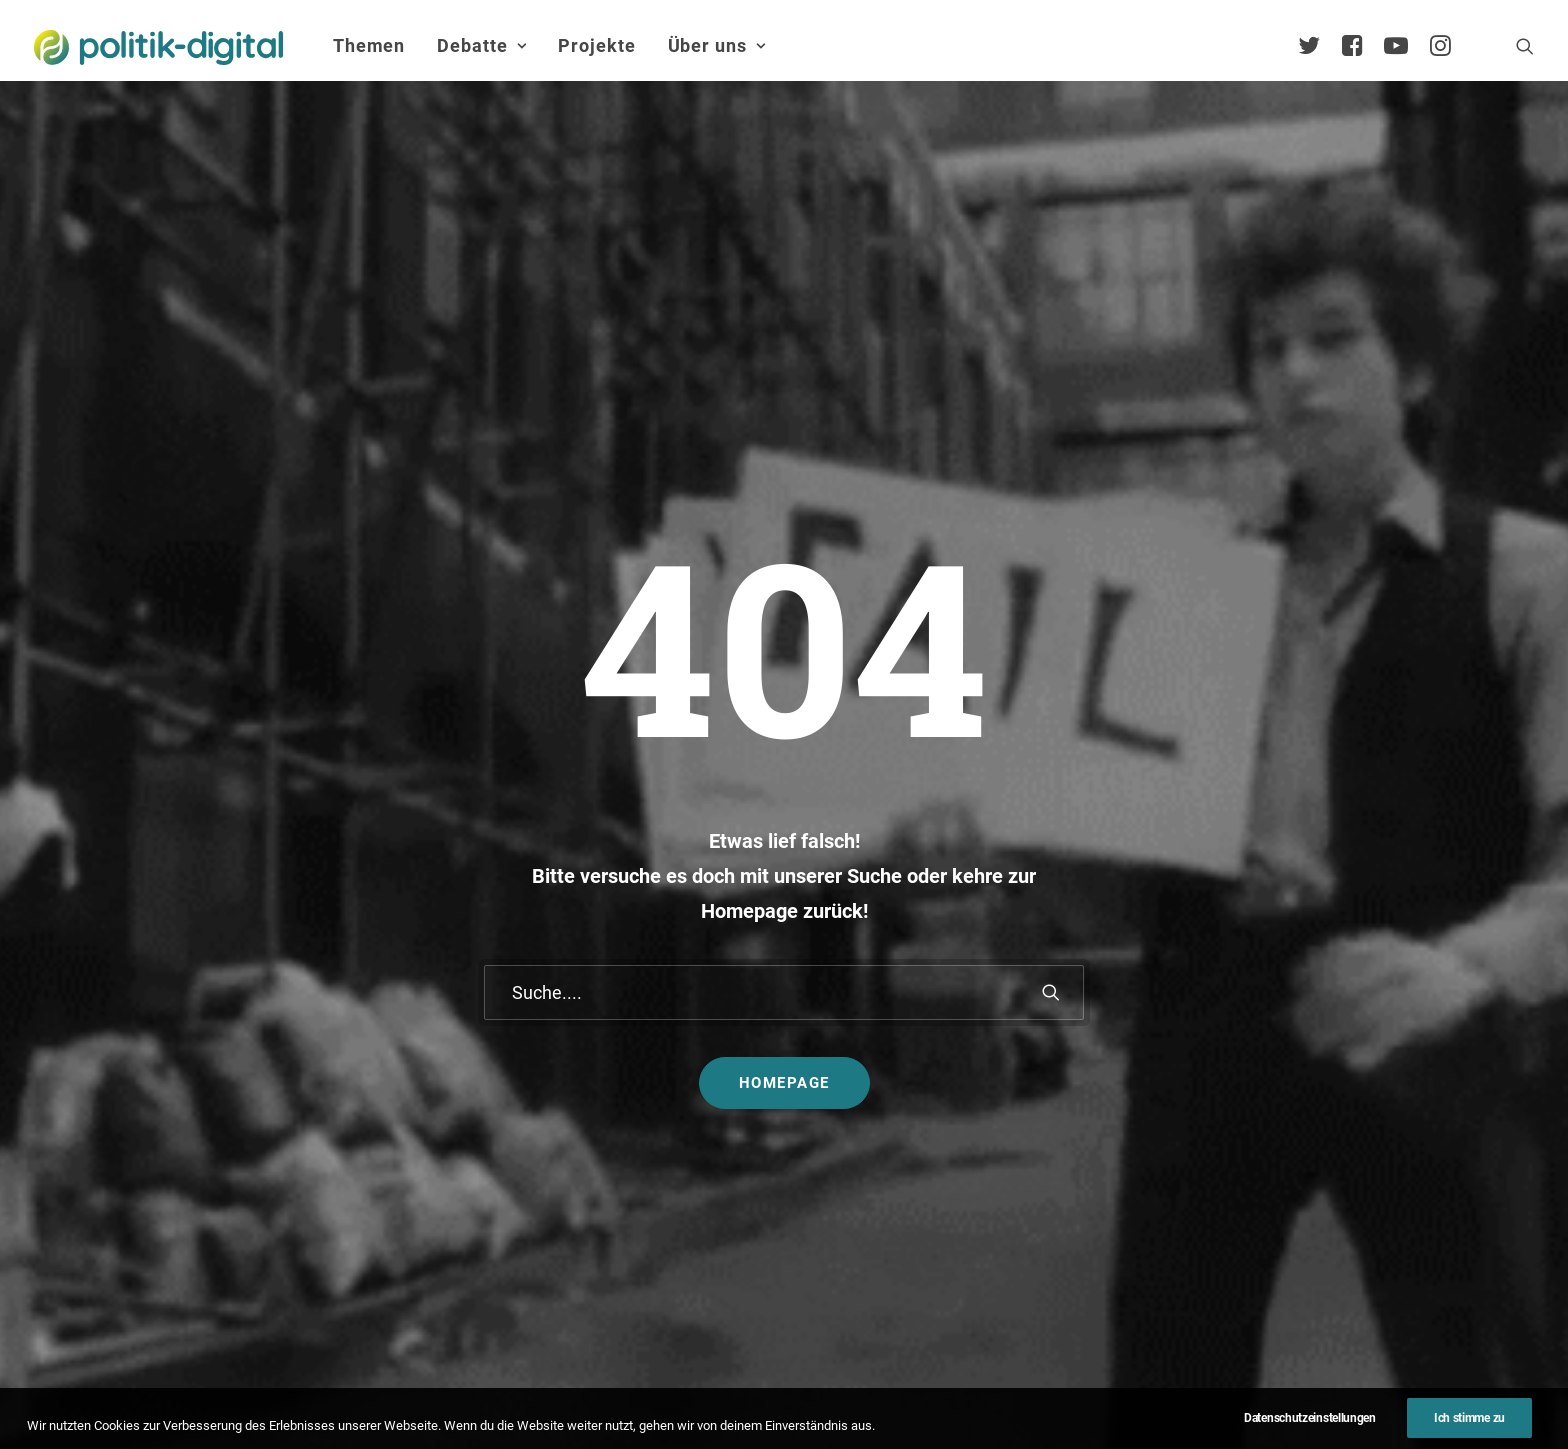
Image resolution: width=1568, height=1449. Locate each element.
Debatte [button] (481, 45)
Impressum (694, 1393)
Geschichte (1315, 1206)
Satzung (1305, 1175)
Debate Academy (634, 981)
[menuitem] (369, 46)
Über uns (717, 45)
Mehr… (828, 1156)
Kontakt (595, 1393)
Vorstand (1308, 1143)
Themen (369, 45)
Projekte (596, 45)
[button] (1525, 46)
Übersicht (1309, 986)
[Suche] (784, 627)
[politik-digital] (158, 47)
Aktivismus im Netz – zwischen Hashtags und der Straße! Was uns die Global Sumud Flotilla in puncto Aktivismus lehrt (894, 1078)
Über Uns (1298, 922)
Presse (977, 1393)
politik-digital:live (633, 1012)
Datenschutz (810, 1393)
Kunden (1057, 1098)
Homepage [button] (784, 718)
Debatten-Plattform (1097, 981)
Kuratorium (1315, 1112)
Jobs (904, 1393)
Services (1305, 1017)
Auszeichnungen (1334, 1238)
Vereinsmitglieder (1337, 1080)
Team (1296, 1049)
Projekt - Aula (1076, 1066)
